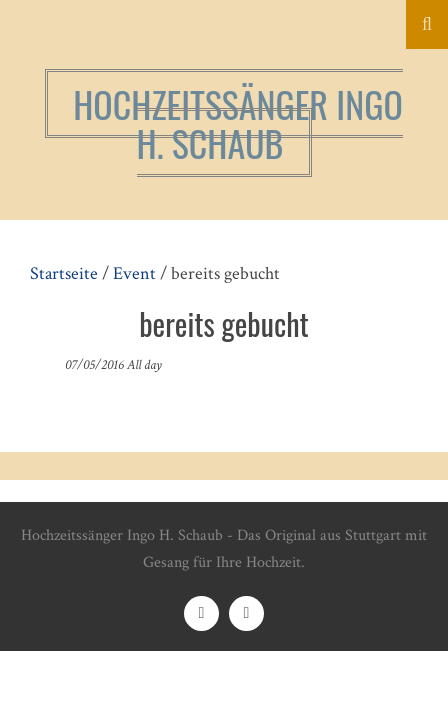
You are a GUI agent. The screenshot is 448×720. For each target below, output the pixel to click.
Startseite (64, 273)
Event (134, 273)
